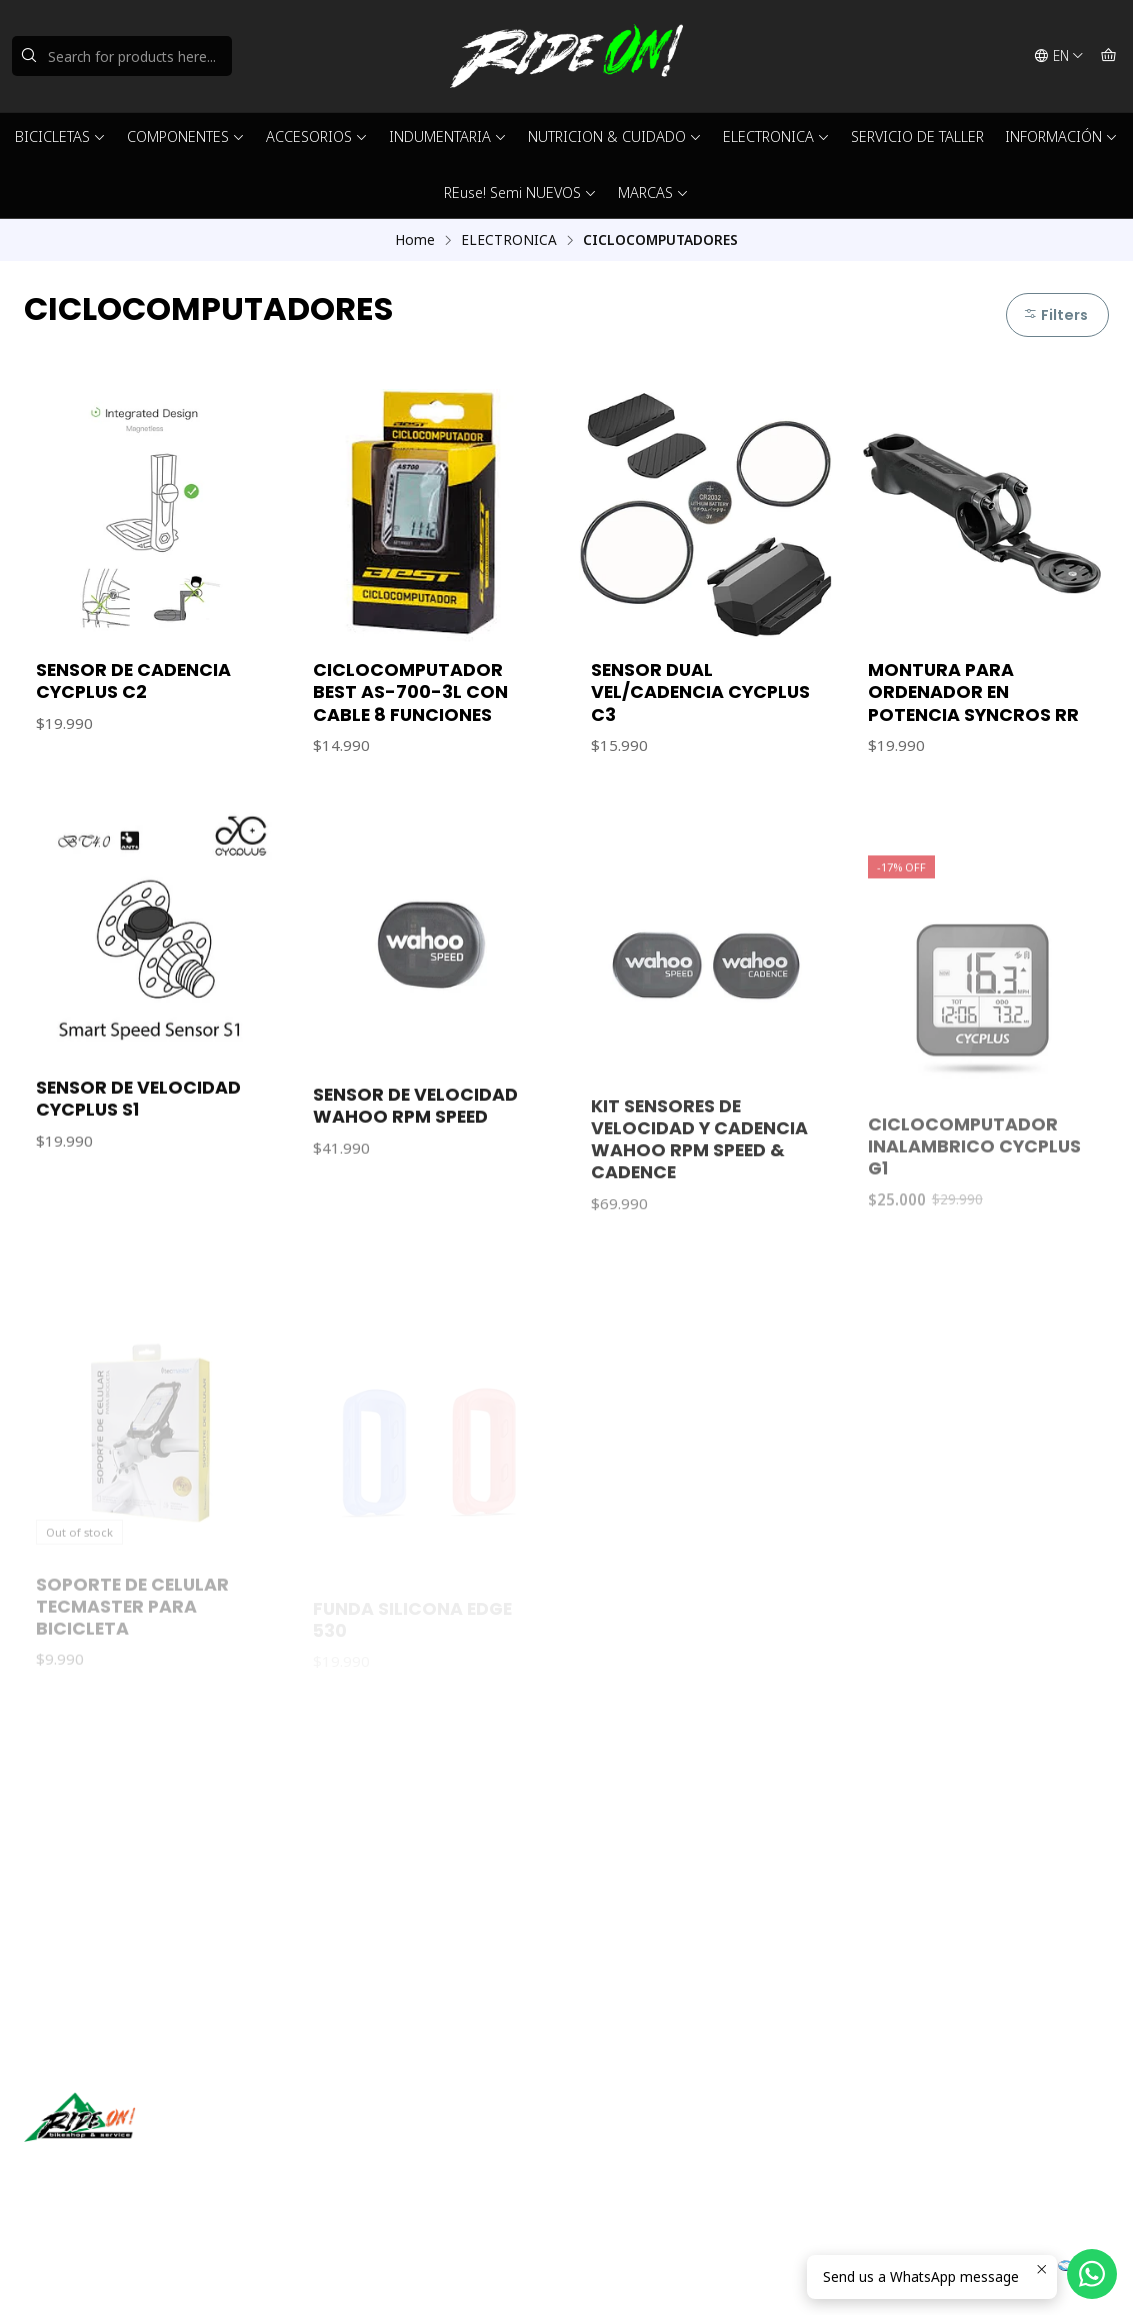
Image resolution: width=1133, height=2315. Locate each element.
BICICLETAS (60, 136)
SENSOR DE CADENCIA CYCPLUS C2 (133, 681)
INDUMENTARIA (448, 136)
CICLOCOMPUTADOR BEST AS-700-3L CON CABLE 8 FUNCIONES (410, 692)
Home (415, 240)
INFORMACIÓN (1061, 136)
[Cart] (1108, 56)
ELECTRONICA (776, 136)
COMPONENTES (186, 136)
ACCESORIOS (317, 136)
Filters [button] (1055, 315)
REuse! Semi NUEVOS (520, 192)
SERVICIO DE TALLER (917, 136)
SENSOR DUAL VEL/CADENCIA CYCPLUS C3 (700, 692)
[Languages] (1059, 56)
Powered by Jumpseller (221, 2275)
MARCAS (653, 192)
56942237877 (634, 2164)
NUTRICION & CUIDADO (615, 136)
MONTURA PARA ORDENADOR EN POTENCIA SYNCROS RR (973, 692)
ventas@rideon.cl (645, 2138)
